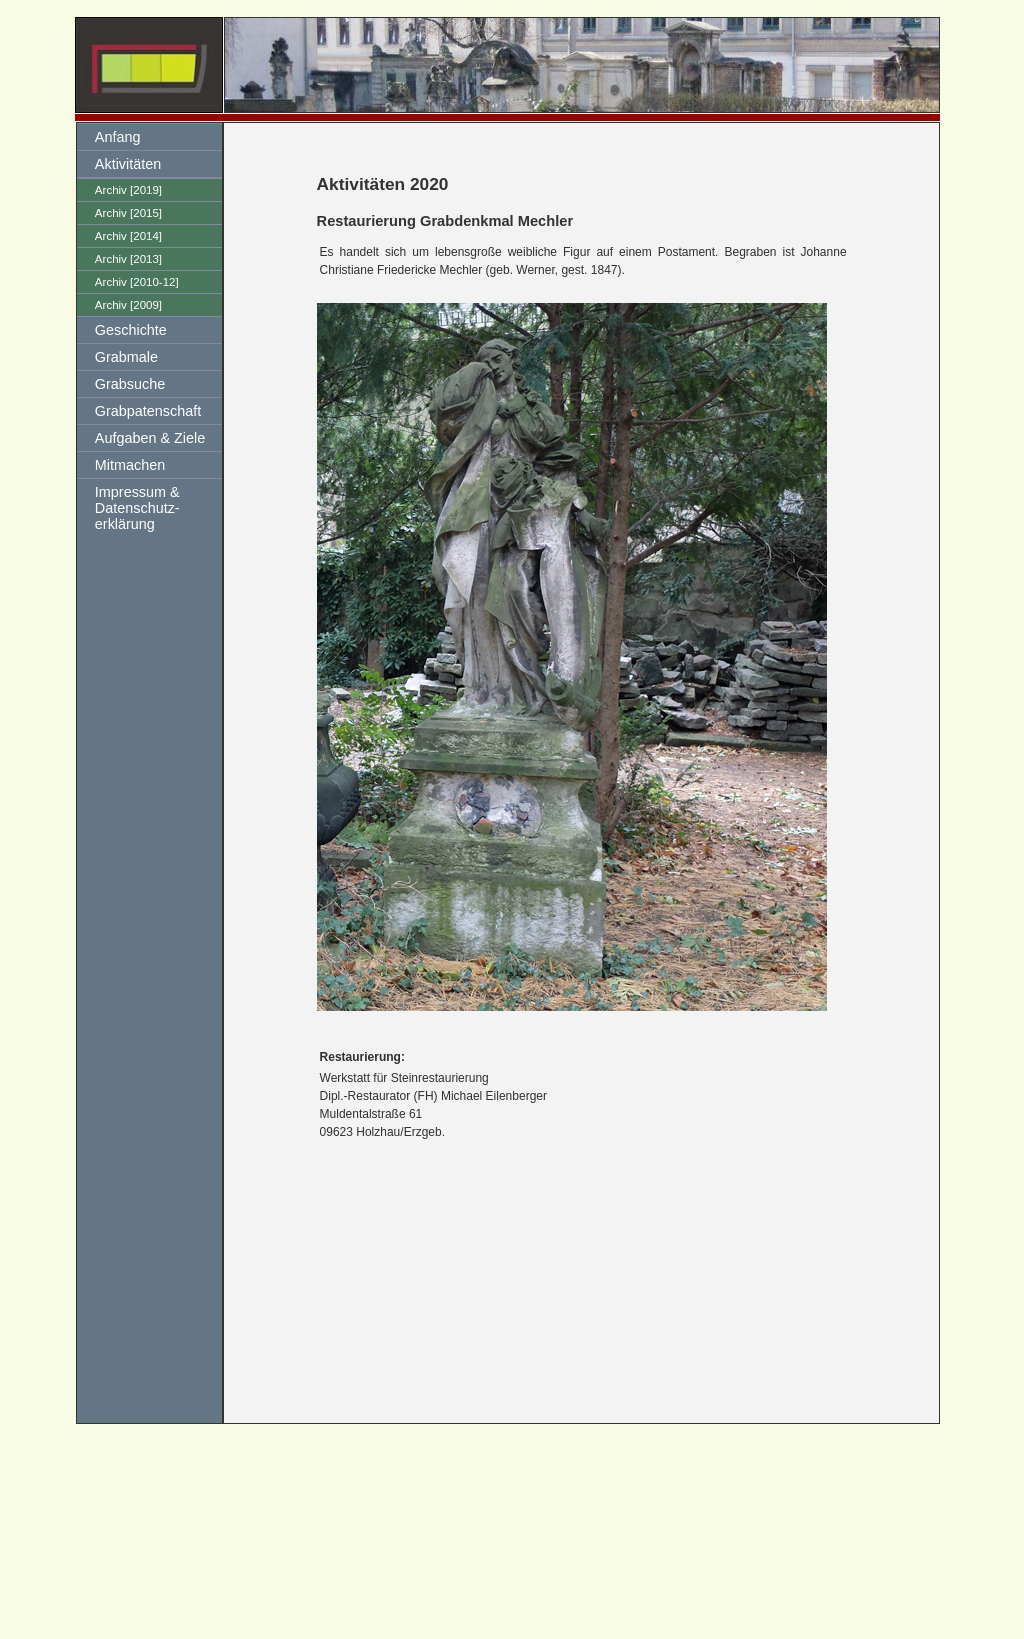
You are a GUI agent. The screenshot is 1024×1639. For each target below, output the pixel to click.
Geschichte (131, 330)
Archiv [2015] (128, 213)
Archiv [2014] (128, 236)
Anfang (118, 137)
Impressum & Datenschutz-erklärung (137, 508)
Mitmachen (130, 465)
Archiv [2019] (128, 190)
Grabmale (126, 357)
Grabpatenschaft (148, 411)
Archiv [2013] (128, 259)
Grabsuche (130, 384)
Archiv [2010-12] (137, 282)
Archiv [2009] (128, 305)
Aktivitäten (128, 164)
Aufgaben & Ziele (150, 438)
